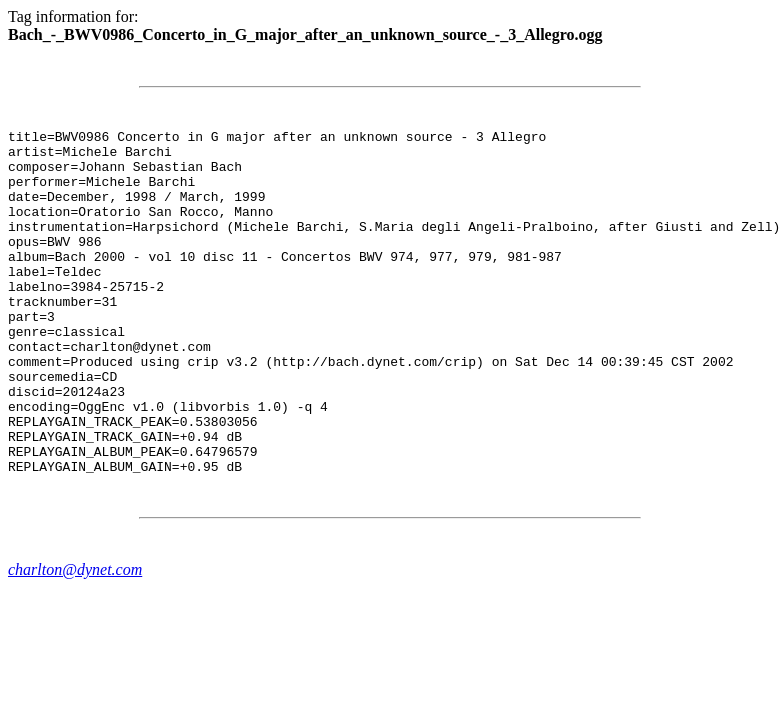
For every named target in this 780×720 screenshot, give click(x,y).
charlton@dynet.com (75, 638)
